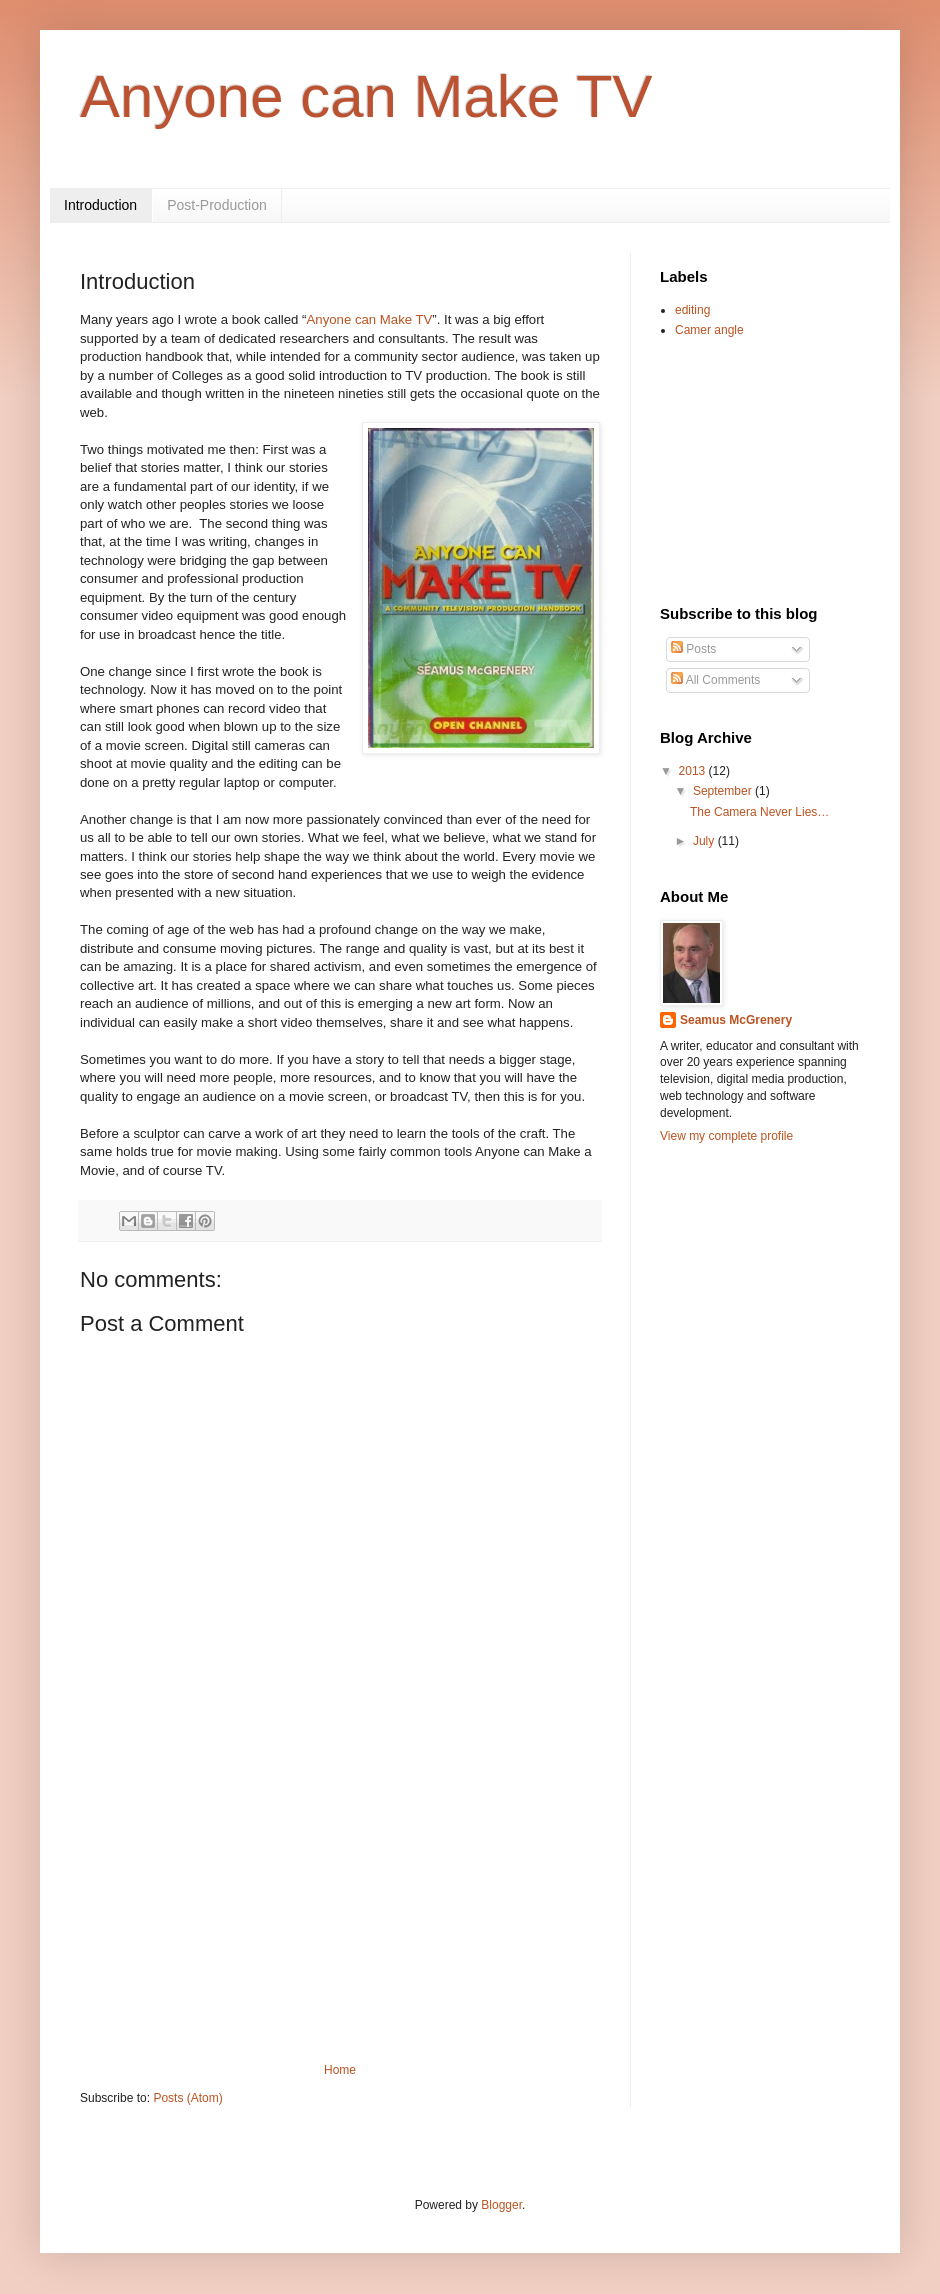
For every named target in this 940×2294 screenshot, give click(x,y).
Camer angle (709, 330)
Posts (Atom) (187, 2098)
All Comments (715, 680)
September (724, 791)
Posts (693, 649)
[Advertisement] (340, 1913)
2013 (694, 771)
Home (340, 2070)
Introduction (100, 205)
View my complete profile (726, 1136)
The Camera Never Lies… (759, 812)
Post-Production (217, 205)
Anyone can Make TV (366, 96)
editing (692, 310)
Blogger (501, 2205)
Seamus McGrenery (736, 1020)
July (705, 841)
